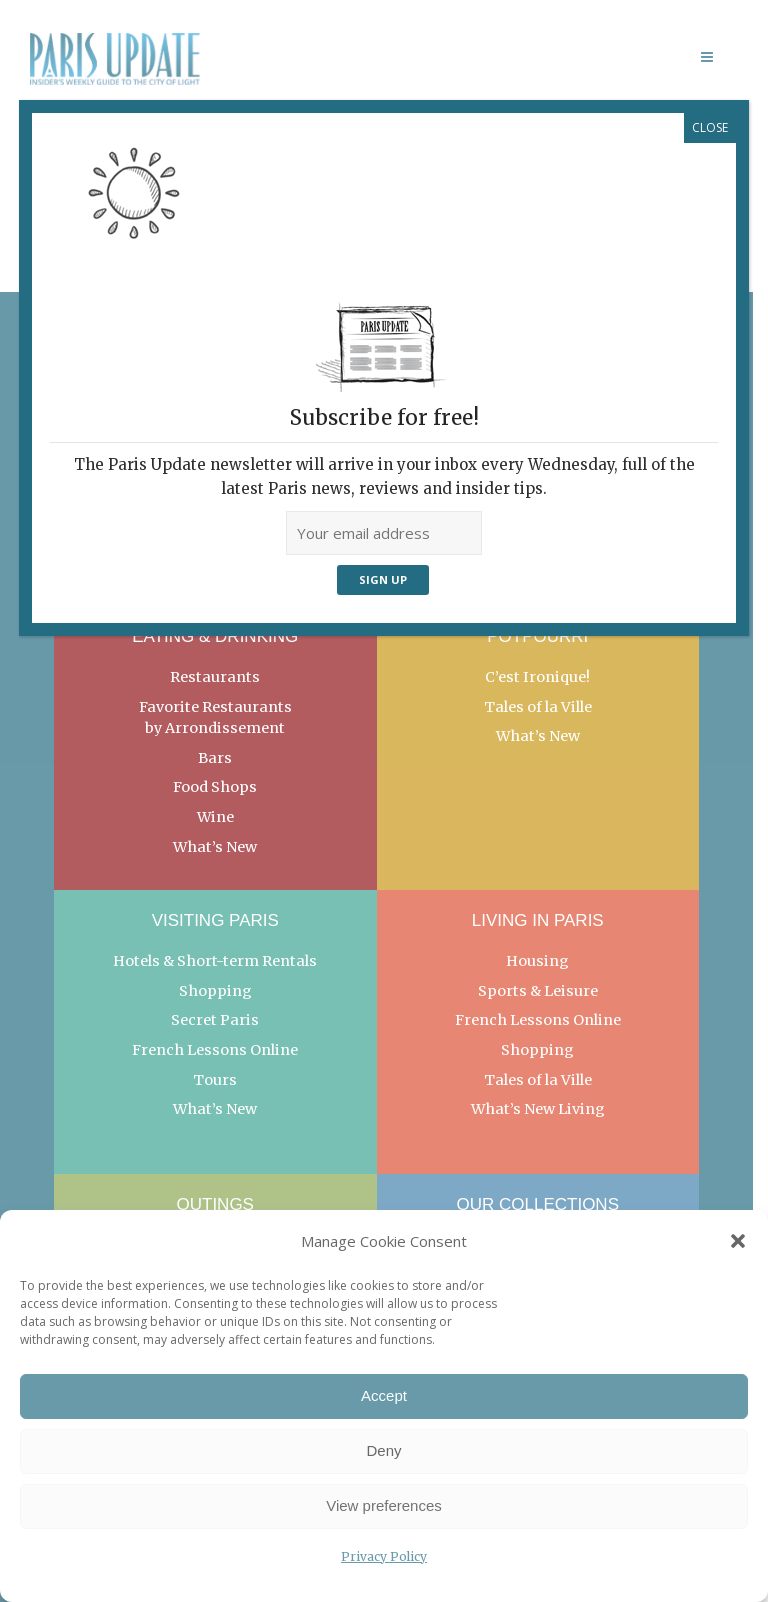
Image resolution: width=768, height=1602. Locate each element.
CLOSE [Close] (710, 127)
